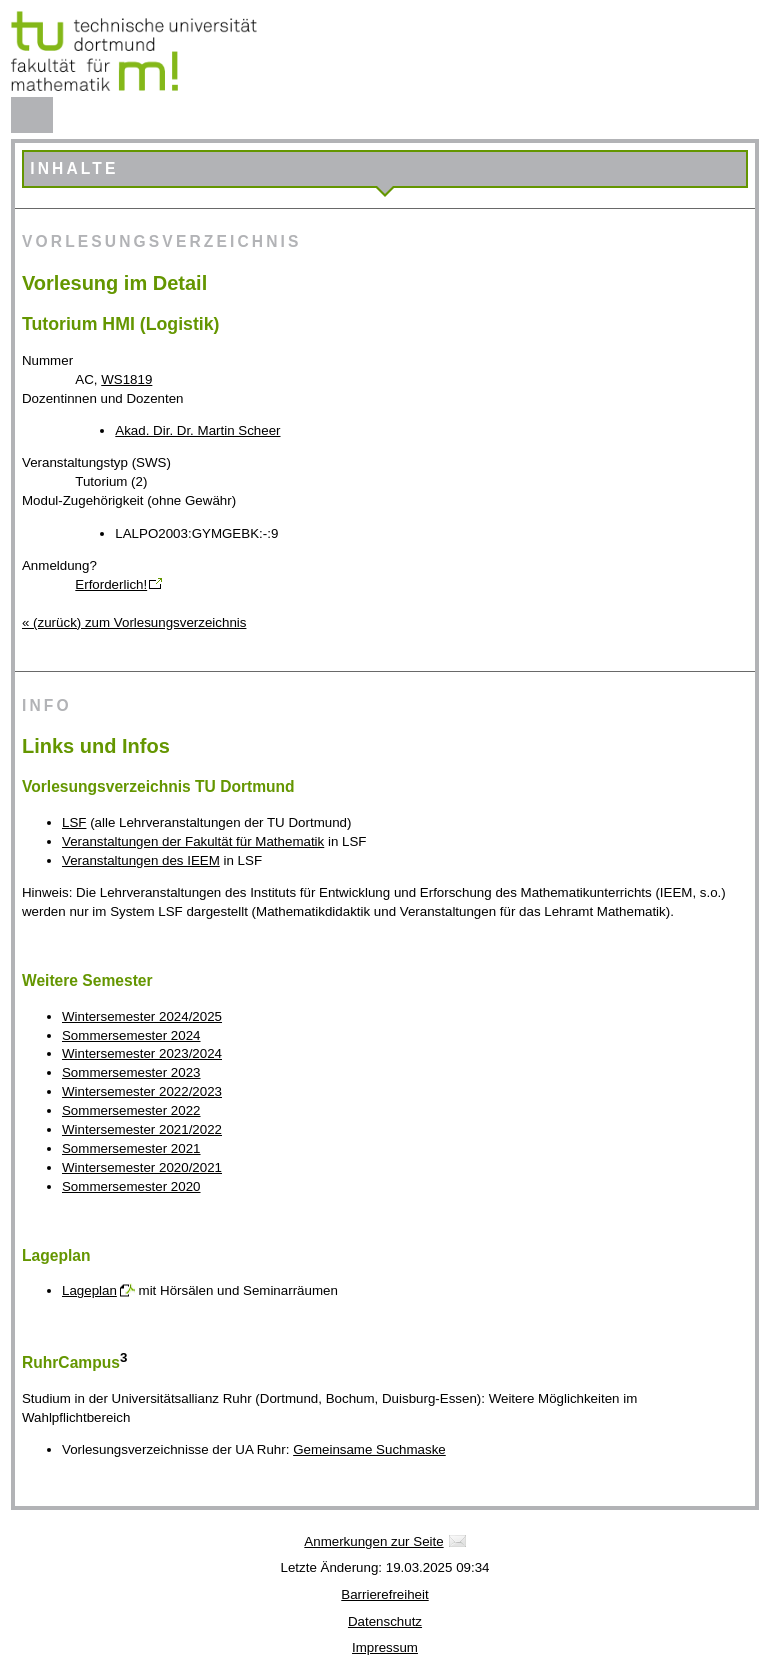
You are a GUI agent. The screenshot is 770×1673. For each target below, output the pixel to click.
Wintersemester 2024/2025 (142, 1016)
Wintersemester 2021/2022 (142, 1129)
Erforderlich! (111, 584)
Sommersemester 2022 (131, 1110)
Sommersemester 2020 (131, 1186)
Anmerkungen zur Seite (373, 1541)
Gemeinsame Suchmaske (369, 1449)
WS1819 (126, 379)
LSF (74, 822)
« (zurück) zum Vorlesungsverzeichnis (134, 622)
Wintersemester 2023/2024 (142, 1053)
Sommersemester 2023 (131, 1072)
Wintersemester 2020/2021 (142, 1167)
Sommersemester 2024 (131, 1035)
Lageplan (89, 1290)
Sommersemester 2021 (131, 1148)
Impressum (385, 1647)
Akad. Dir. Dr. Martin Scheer (197, 430)
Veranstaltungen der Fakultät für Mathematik (193, 841)
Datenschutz (385, 1621)
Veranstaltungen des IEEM (141, 860)
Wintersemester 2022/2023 (142, 1091)
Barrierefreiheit (384, 1594)
